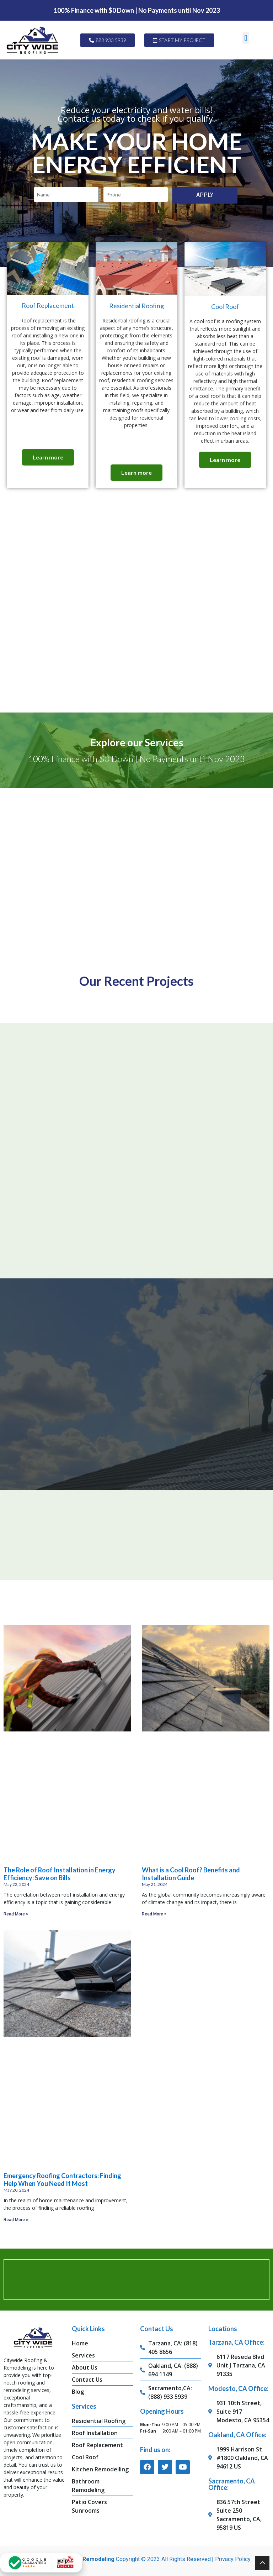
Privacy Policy (233, 2557)
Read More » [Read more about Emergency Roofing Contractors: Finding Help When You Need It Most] (16, 2217)
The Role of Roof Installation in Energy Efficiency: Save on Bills (60, 1872)
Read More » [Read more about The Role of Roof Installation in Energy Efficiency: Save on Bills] (16, 1912)
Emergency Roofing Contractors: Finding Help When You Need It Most (62, 2178)
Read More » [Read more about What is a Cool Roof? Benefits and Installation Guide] (154, 1912)
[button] (245, 38)
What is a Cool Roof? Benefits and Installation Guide (191, 1872)
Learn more (48, 458)
